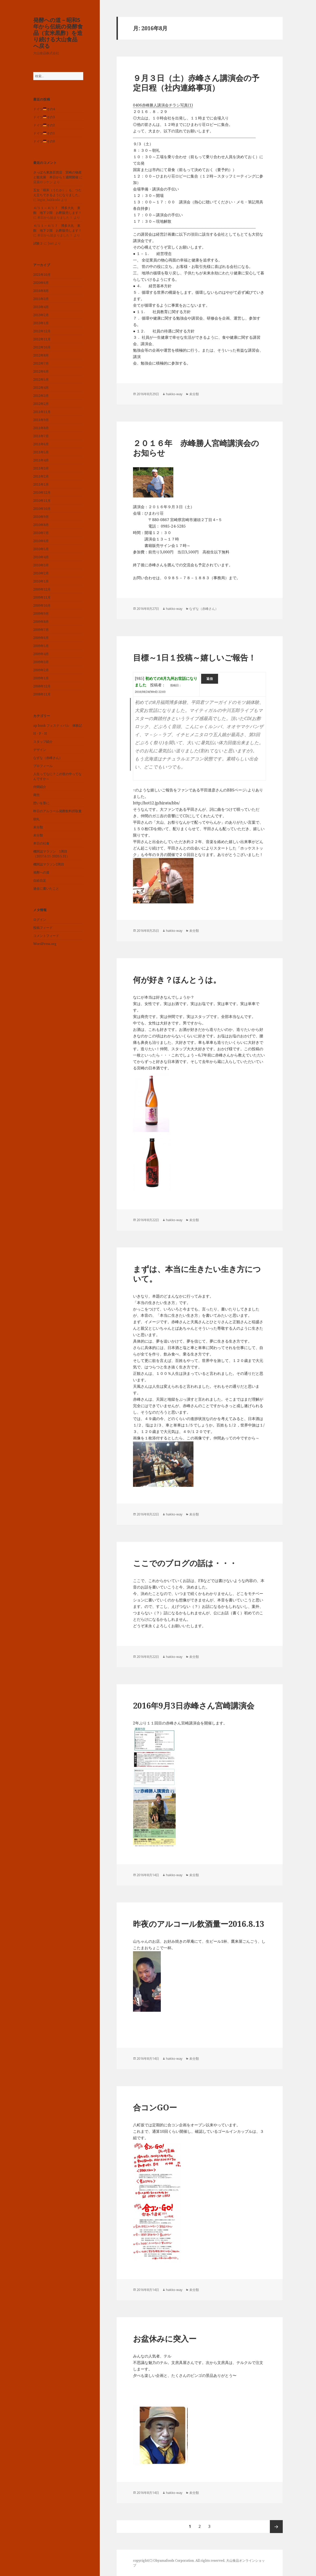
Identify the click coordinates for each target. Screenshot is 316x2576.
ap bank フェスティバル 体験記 (57, 725)
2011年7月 (41, 436)
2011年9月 (41, 420)
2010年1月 (41, 581)
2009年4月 (41, 654)
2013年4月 (41, 307)
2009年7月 (41, 629)
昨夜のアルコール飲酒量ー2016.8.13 (198, 1923)
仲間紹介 (39, 787)
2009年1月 (41, 678)
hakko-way (174, 394)
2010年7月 (41, 533)
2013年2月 (41, 315)
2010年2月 (41, 573)
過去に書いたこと (46, 888)
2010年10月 (42, 508)
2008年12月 (42, 686)
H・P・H (40, 733)
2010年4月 (41, 557)
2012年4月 (41, 387)
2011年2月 (41, 476)
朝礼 (36, 819)
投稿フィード (43, 927)
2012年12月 (42, 331)
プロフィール (43, 766)
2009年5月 (41, 646)
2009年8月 (41, 621)
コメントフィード (46, 935)
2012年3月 (41, 395)
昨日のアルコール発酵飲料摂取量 (57, 811)
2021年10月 (42, 274)
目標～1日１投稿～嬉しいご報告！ (194, 657)
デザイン (39, 749)
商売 (36, 795)
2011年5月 (41, 452)
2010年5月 (41, 549)
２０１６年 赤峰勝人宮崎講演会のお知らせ (196, 448)
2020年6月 (41, 282)
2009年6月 (41, 637)
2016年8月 (41, 290)
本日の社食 (41, 843)
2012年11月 (42, 339)
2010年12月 (42, 492)
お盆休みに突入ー (164, 2338)
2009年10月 (42, 605)
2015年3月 (41, 299)
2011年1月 (41, 484)
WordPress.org (44, 944)
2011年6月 (41, 444)
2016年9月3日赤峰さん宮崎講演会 (193, 1705)
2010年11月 (42, 500)
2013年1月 (41, 323)
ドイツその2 (44, 125)
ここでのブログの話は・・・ (185, 1563)
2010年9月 (41, 516)
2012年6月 (41, 371)
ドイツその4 (44, 109)
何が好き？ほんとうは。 (177, 979)
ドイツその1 (44, 133)
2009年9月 (41, 613)
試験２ (38, 243)
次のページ (276, 2526)
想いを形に (41, 803)
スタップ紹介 (43, 741)
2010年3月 (41, 565)
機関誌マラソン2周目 (48, 864)
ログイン (39, 919)
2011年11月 (42, 412)
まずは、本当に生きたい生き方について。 (197, 1273)
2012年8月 (41, 355)
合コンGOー (155, 2107)
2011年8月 (41, 428)
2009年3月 (41, 662)
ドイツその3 (44, 117)
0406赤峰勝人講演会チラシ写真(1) (163, 105)
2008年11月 (42, 694)
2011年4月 (41, 460)
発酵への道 (41, 872)
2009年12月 (42, 589)
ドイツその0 (44, 141)
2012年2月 (41, 403)
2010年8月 (41, 525)
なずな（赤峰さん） (47, 758)
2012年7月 (41, 363)
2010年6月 (41, 541)
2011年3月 (41, 468)
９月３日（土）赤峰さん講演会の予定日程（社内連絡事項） (196, 82)
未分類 (38, 827)
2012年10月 (42, 347)
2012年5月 (41, 379)
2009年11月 (42, 597)
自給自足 (39, 880)
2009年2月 (41, 670)
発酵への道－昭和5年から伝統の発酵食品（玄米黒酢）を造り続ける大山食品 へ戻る (58, 32)
